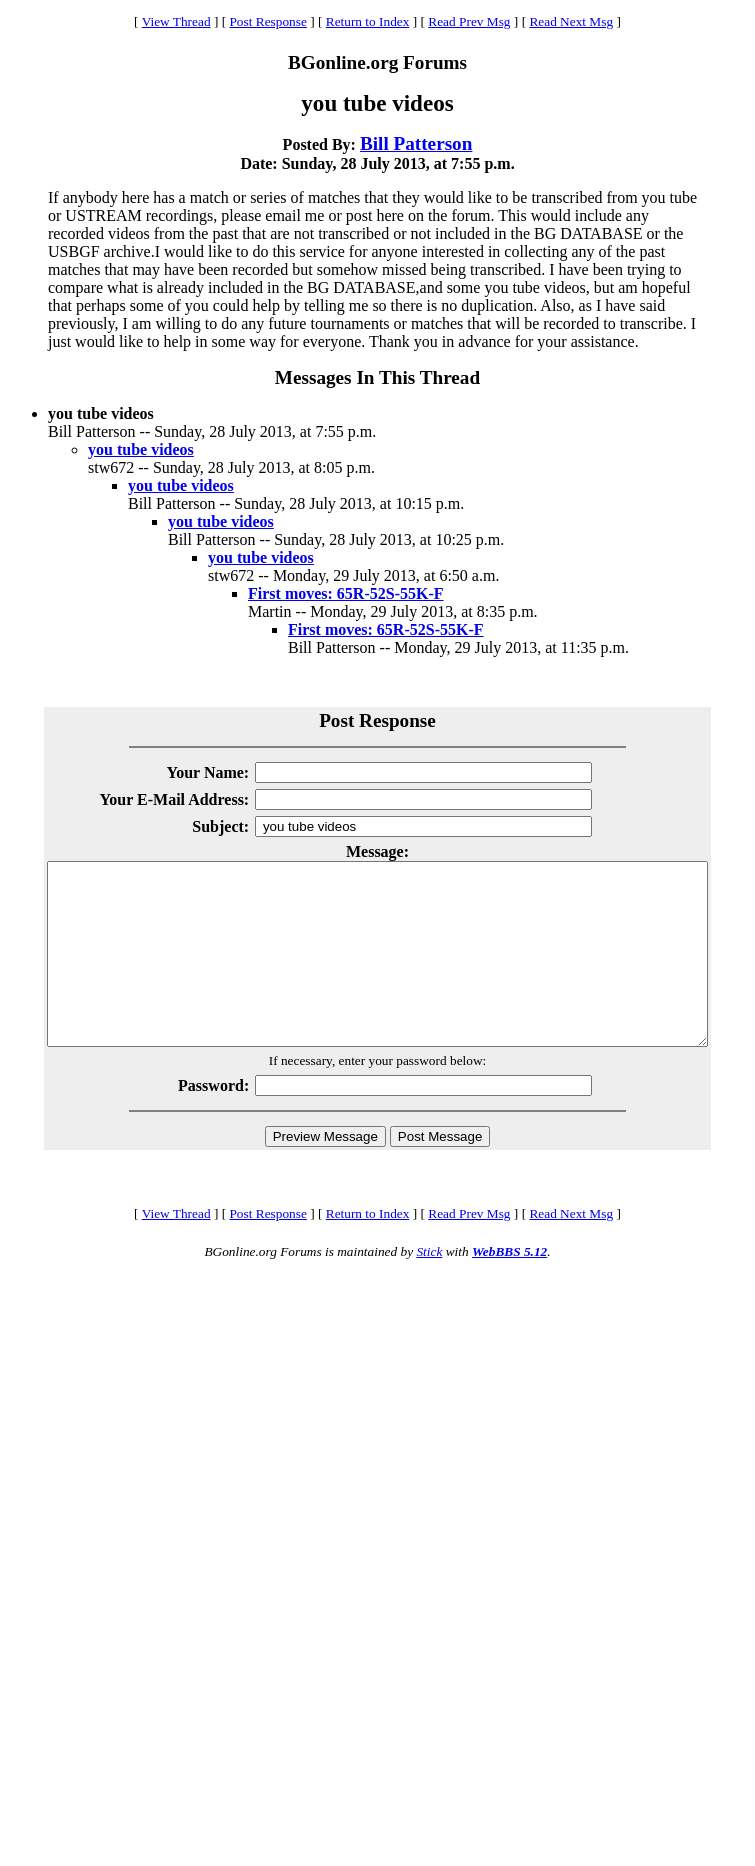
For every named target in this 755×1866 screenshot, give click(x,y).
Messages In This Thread (377, 377)
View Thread (176, 21)
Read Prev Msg (469, 21)
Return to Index (368, 21)
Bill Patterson (416, 143)
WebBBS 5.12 (509, 1287)
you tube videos (141, 449)
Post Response (267, 21)
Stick (429, 1287)
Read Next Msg (571, 21)
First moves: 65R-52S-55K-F (346, 593)
